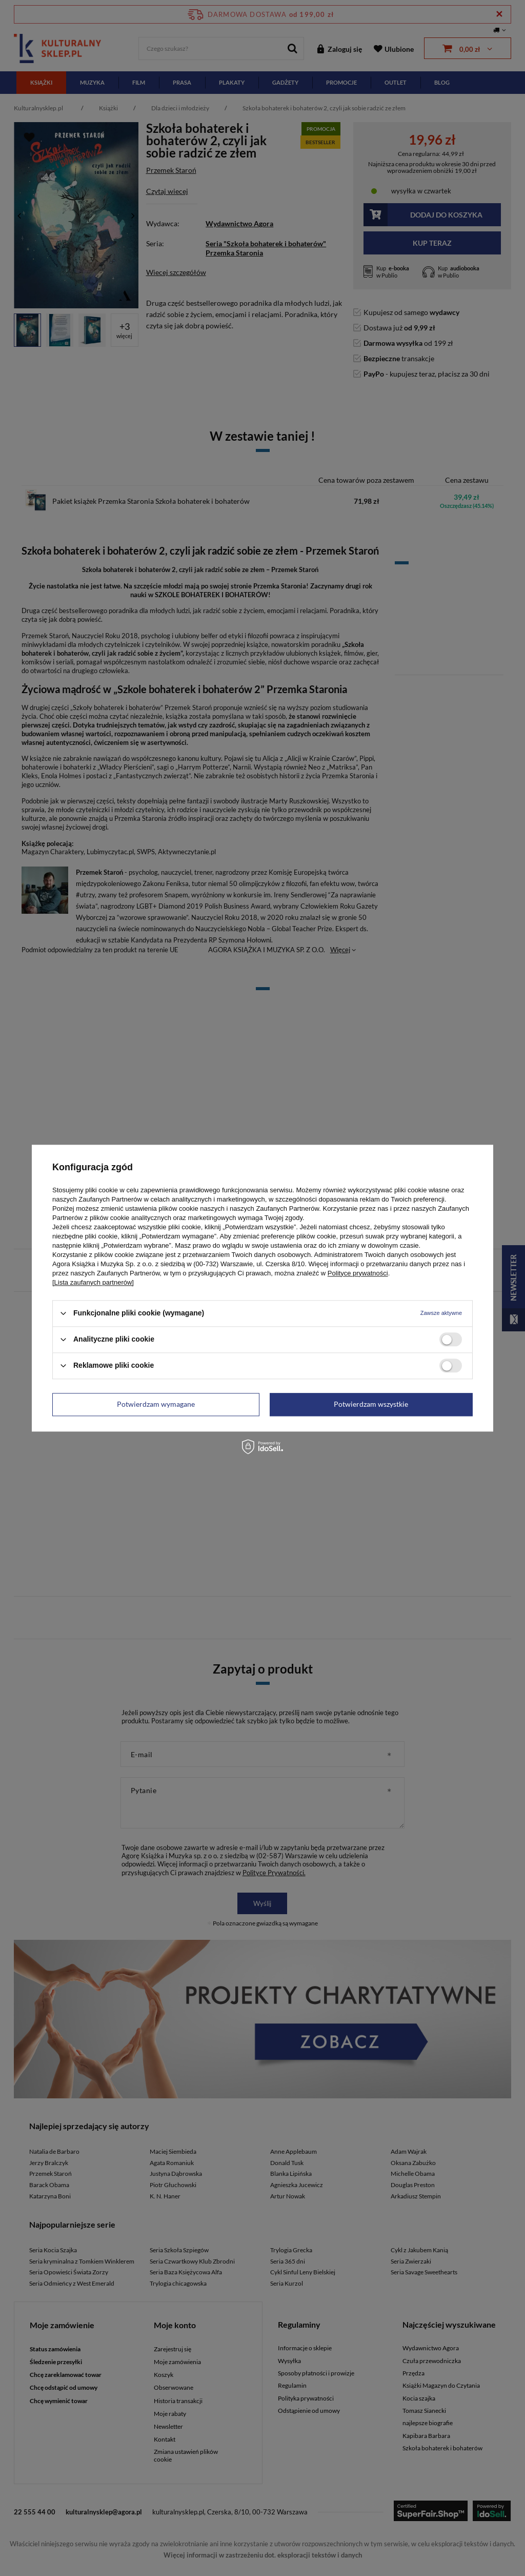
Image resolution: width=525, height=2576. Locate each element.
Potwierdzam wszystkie (371, 1404)
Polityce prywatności (358, 1273)
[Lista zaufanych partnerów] (93, 1282)
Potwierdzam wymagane (156, 1404)
